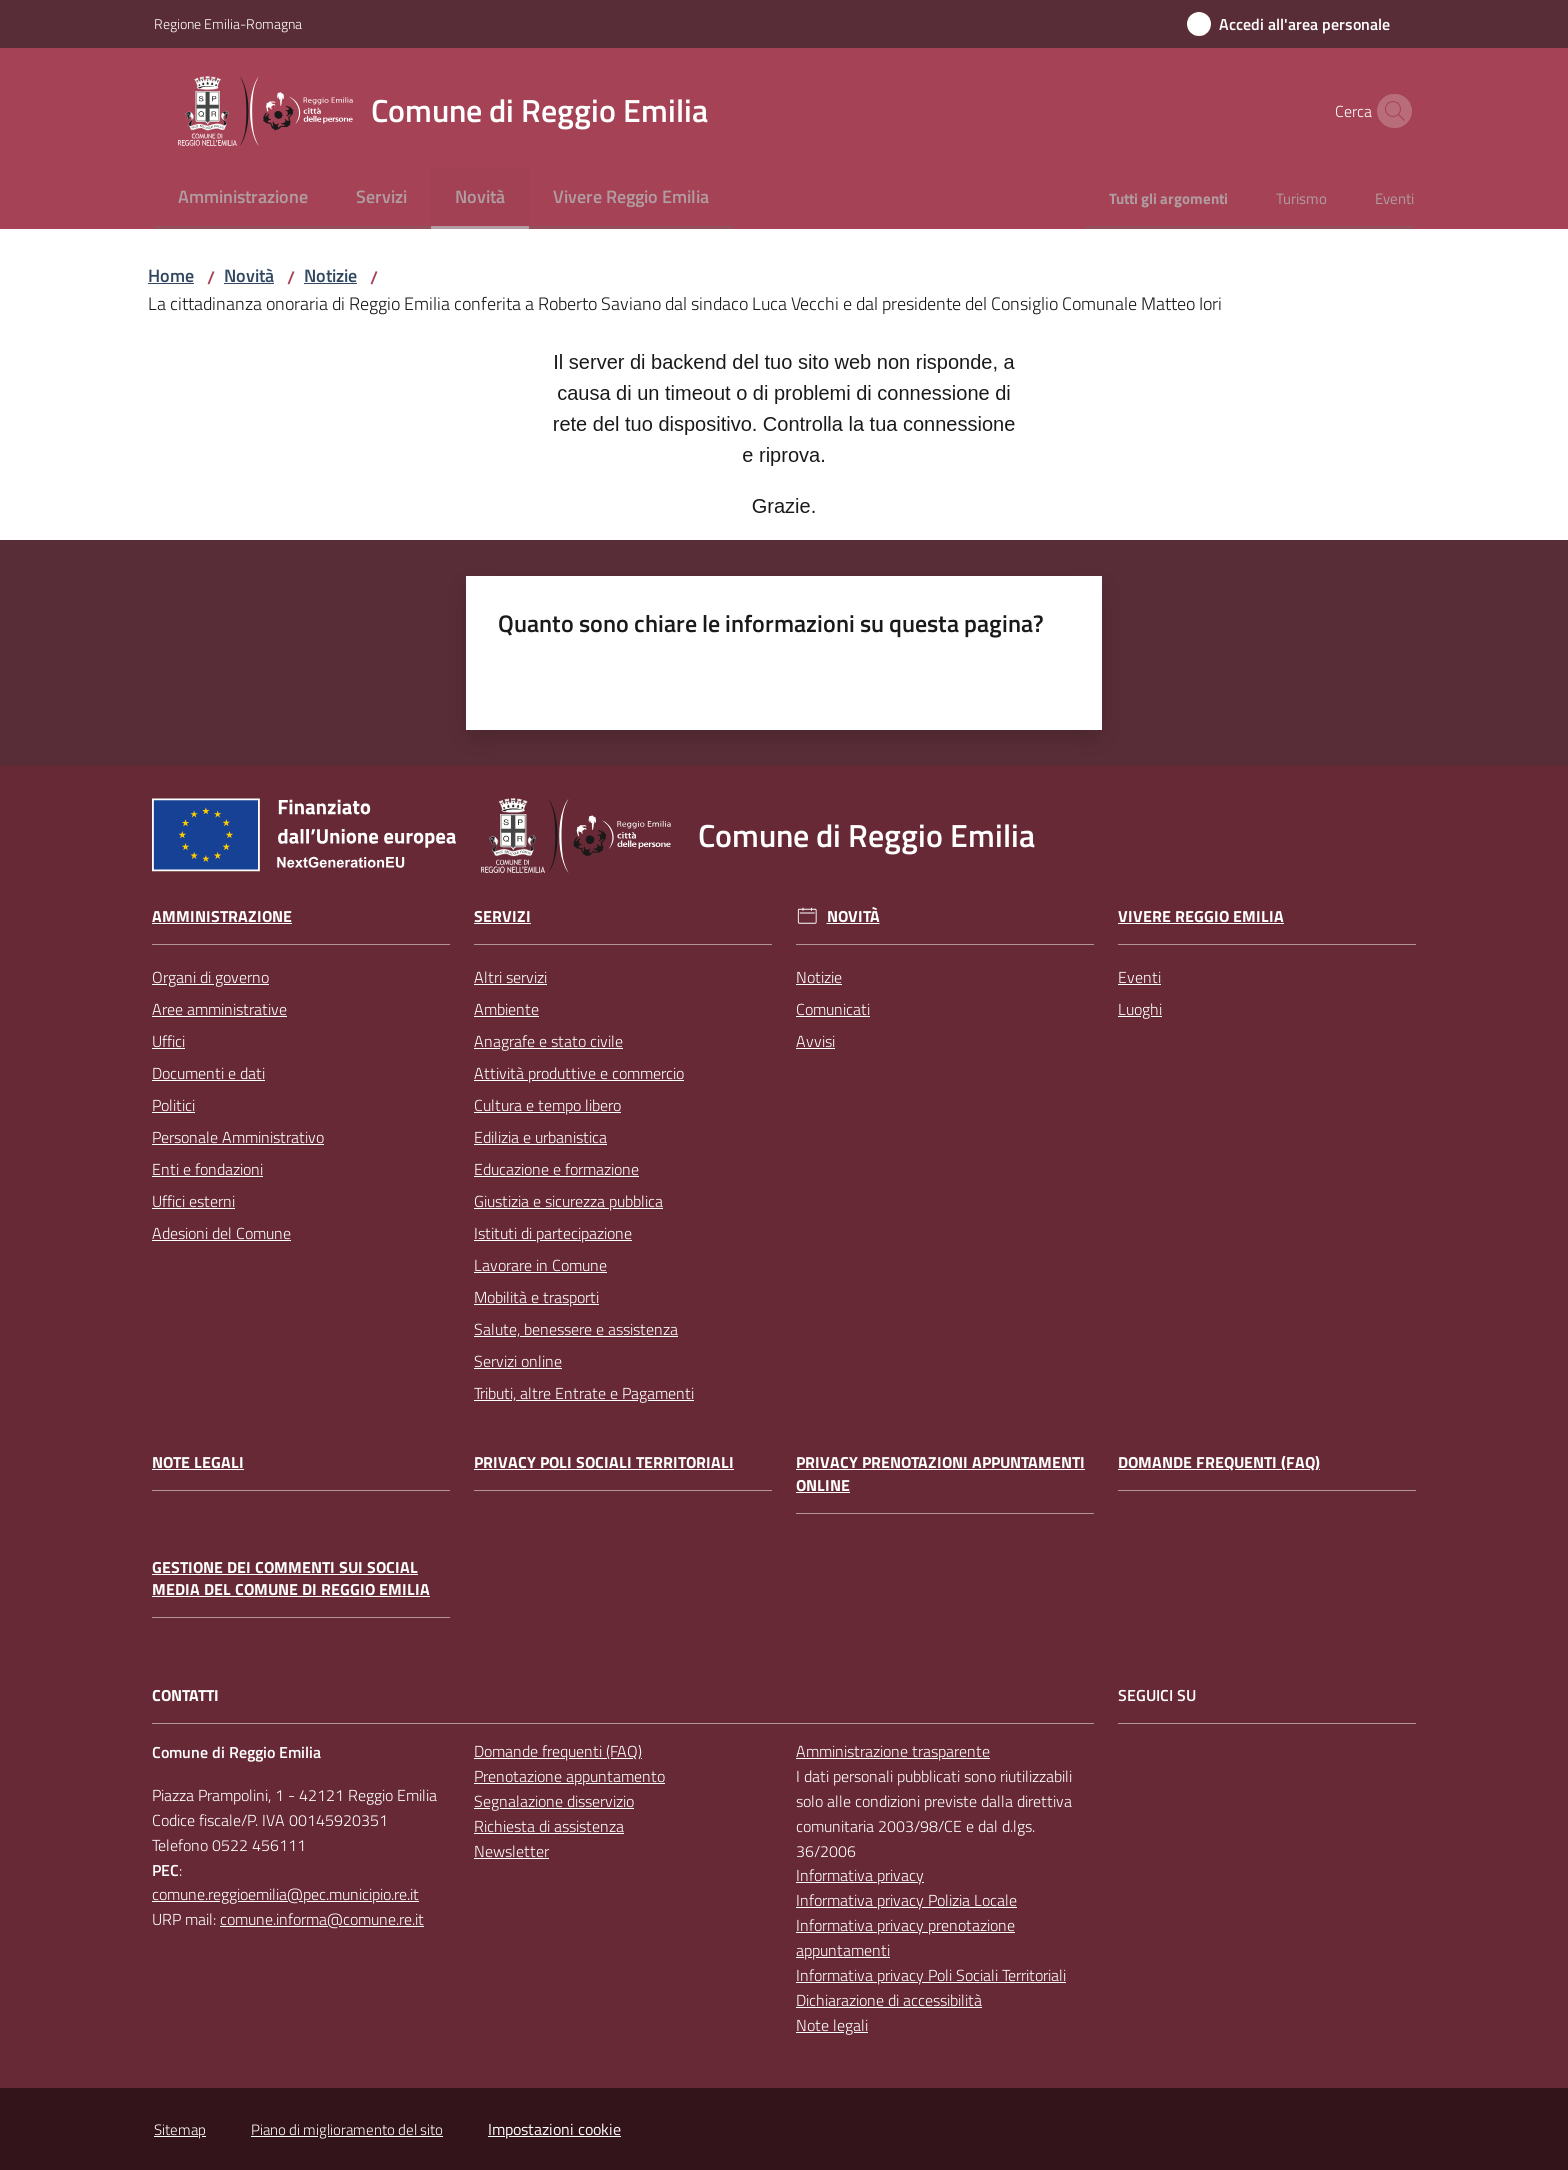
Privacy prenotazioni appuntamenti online (940, 1474)
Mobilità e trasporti (536, 1297)
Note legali (198, 1462)
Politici (173, 1105)
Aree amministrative (219, 1009)
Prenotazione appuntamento (569, 1776)
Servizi (502, 916)
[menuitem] (243, 198)
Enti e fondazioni (207, 1169)
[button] (1390, 111)
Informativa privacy (860, 1875)
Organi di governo (210, 977)
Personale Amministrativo (238, 1137)
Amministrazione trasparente (893, 1751)
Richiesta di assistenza (549, 1826)
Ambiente (506, 1009)
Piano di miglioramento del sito (347, 2129)
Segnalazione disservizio (554, 1801)
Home (171, 275)
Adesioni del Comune (221, 1233)
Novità (249, 275)
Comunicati (833, 1009)
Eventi (1139, 977)
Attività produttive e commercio (579, 1073)
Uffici (168, 1041)
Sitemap (180, 2129)
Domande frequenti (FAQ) (1219, 1462)
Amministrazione (222, 916)
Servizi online (518, 1361)
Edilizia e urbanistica (540, 1137)
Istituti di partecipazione (553, 1233)
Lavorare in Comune (540, 1265)
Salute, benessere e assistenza (576, 1329)
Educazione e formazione (556, 1169)
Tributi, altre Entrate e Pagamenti (584, 1393)
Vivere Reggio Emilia (1201, 916)
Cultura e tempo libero (547, 1105)
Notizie (330, 275)
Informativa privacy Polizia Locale (906, 1900)
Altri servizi (510, 977)
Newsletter (511, 1851)
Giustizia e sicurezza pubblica (568, 1201)
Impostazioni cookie (554, 2129)
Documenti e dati (208, 1073)
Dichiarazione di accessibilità (889, 2000)
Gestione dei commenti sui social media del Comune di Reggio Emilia (291, 1579)
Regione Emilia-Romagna (228, 23)
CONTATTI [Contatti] (185, 1695)
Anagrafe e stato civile (548, 1041)
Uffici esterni (193, 1201)
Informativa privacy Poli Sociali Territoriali (931, 1975)
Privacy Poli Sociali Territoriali (604, 1462)
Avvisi (815, 1041)
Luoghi (1140, 1009)
